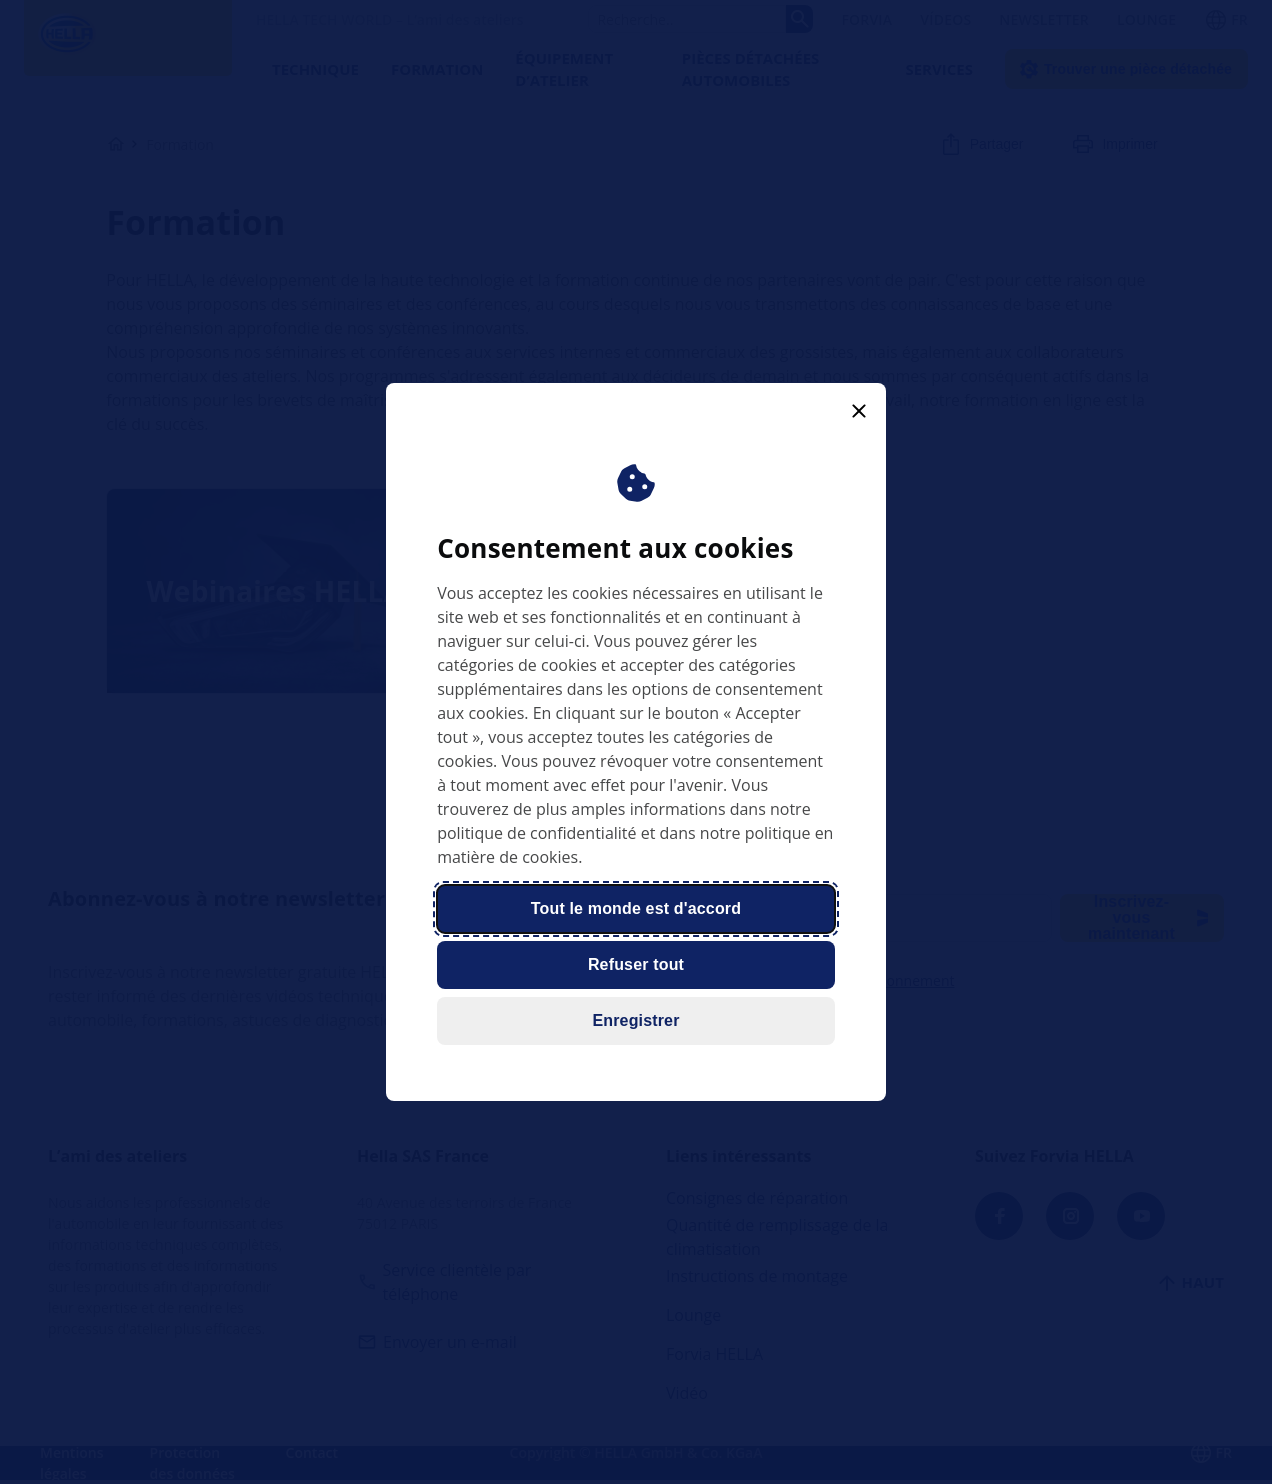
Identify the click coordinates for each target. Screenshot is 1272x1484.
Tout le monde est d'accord (636, 908)
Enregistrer (635, 1020)
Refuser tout (636, 964)
